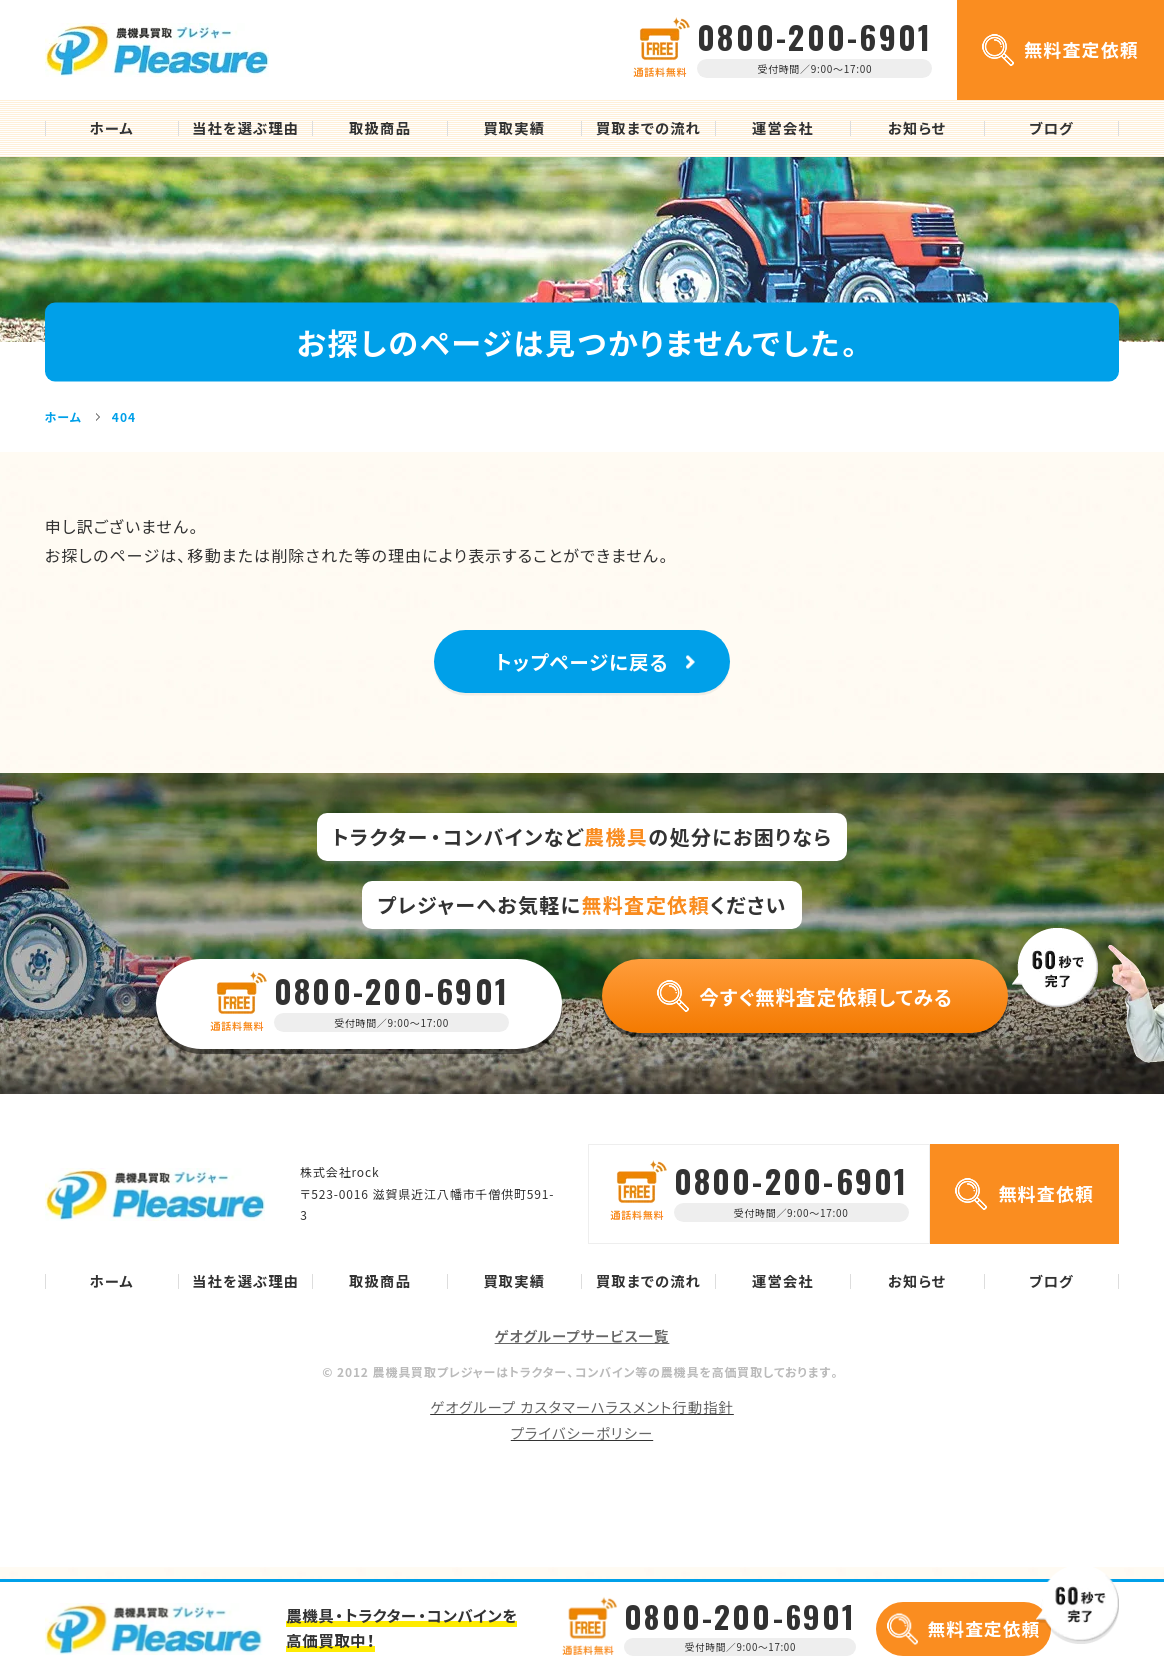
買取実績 (514, 128)
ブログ (1051, 128)
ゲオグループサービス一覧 (582, 1348)
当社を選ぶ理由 (245, 128)
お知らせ (917, 128)
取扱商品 (380, 128)
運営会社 (783, 128)
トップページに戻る (582, 667)
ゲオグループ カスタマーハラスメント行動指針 (582, 1419)
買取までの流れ (648, 128)
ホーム (112, 128)
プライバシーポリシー (582, 1445)
